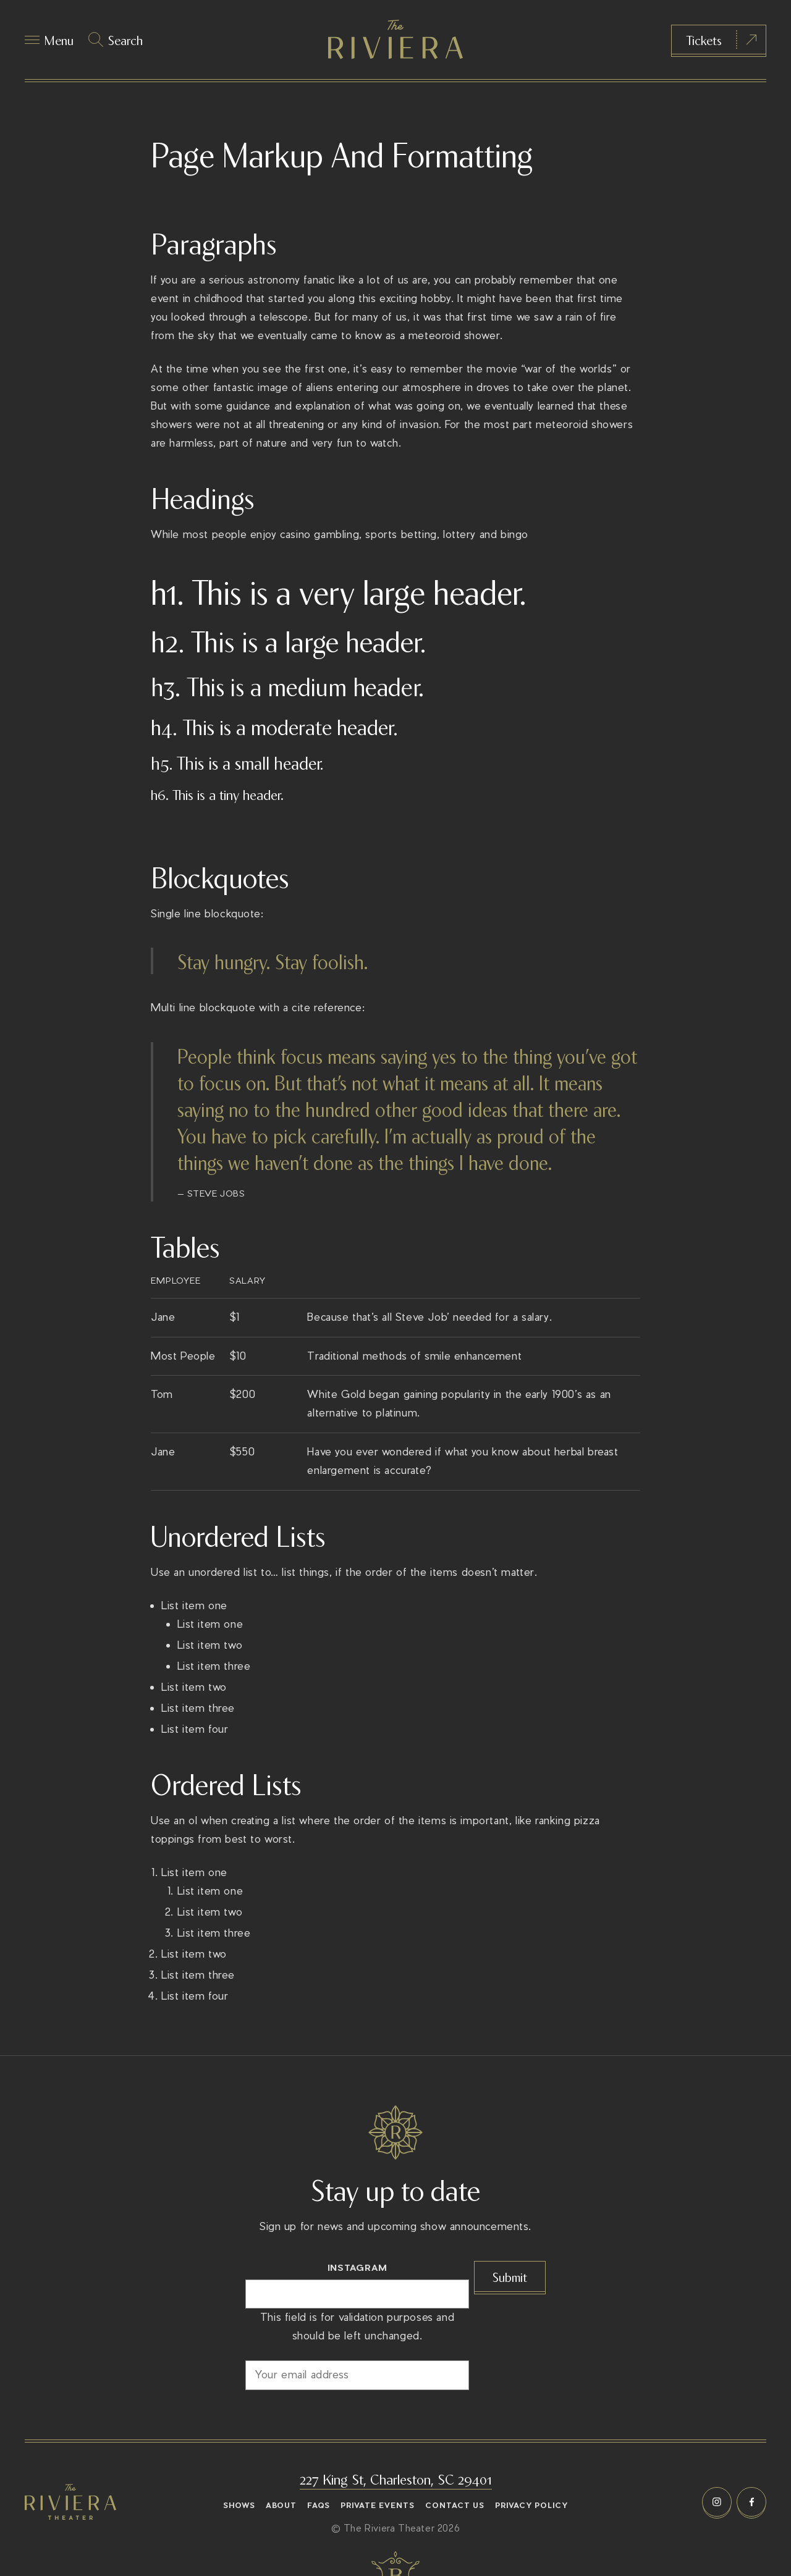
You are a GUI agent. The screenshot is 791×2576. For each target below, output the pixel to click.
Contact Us (454, 2506)
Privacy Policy (531, 2506)
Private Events (378, 2506)
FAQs (318, 2506)
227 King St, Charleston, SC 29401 (396, 2478)
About (281, 2506)
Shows (239, 2506)
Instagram (357, 2267)
